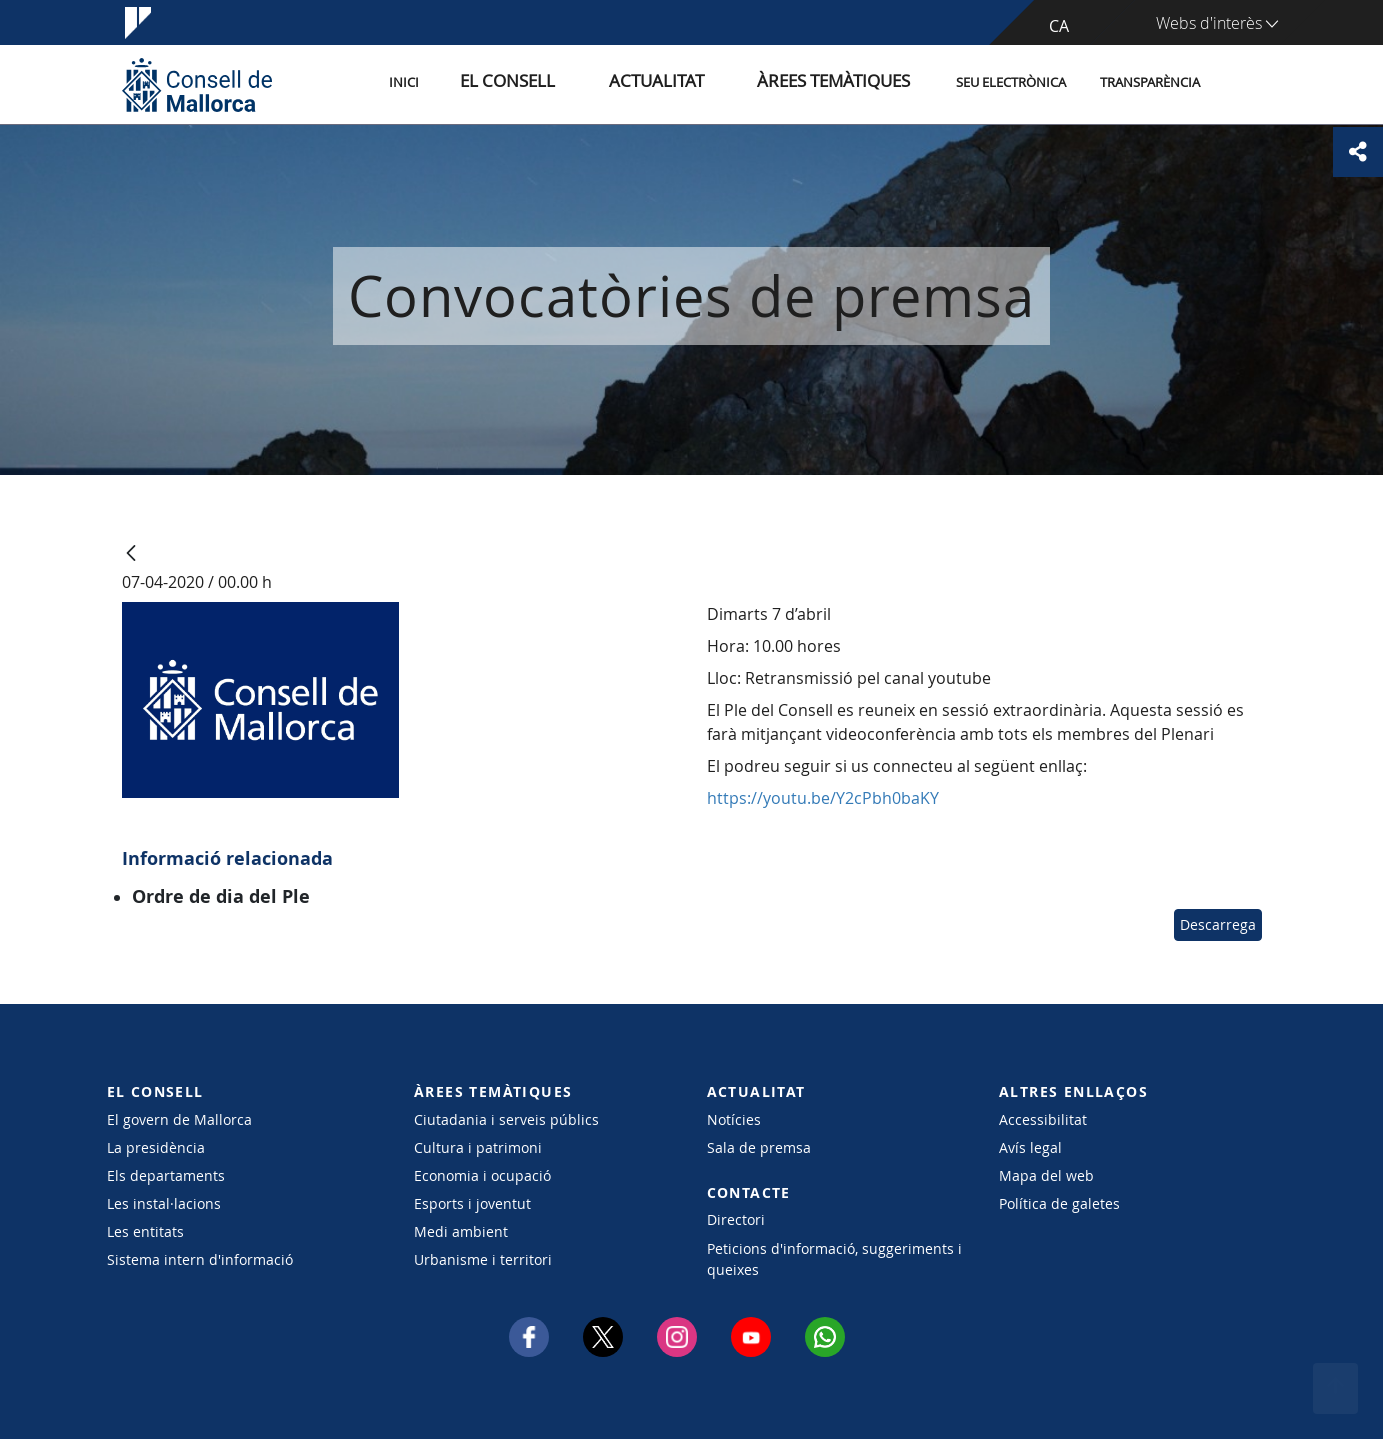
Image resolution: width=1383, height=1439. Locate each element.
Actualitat (701, 83)
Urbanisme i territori (483, 1259)
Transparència (1150, 83)
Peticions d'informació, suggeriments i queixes (834, 1259)
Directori (736, 1219)
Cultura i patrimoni (478, 1147)
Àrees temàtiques (846, 83)
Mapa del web (1046, 1175)
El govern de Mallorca (179, 1119)
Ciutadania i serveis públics (506, 1119)
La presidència (156, 1147)
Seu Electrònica (1011, 83)
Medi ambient (461, 1231)
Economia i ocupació (482, 1175)
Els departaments (166, 1175)
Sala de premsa (759, 1147)
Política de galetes (1059, 1203)
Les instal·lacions (164, 1203)
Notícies (734, 1119)
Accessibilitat (1043, 1119)
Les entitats (145, 1231)
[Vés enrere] (131, 554)
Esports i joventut (472, 1203)
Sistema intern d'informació (200, 1259)
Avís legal (1030, 1147)
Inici (493, 83)
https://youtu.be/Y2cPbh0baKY (823, 798)
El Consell (578, 83)
